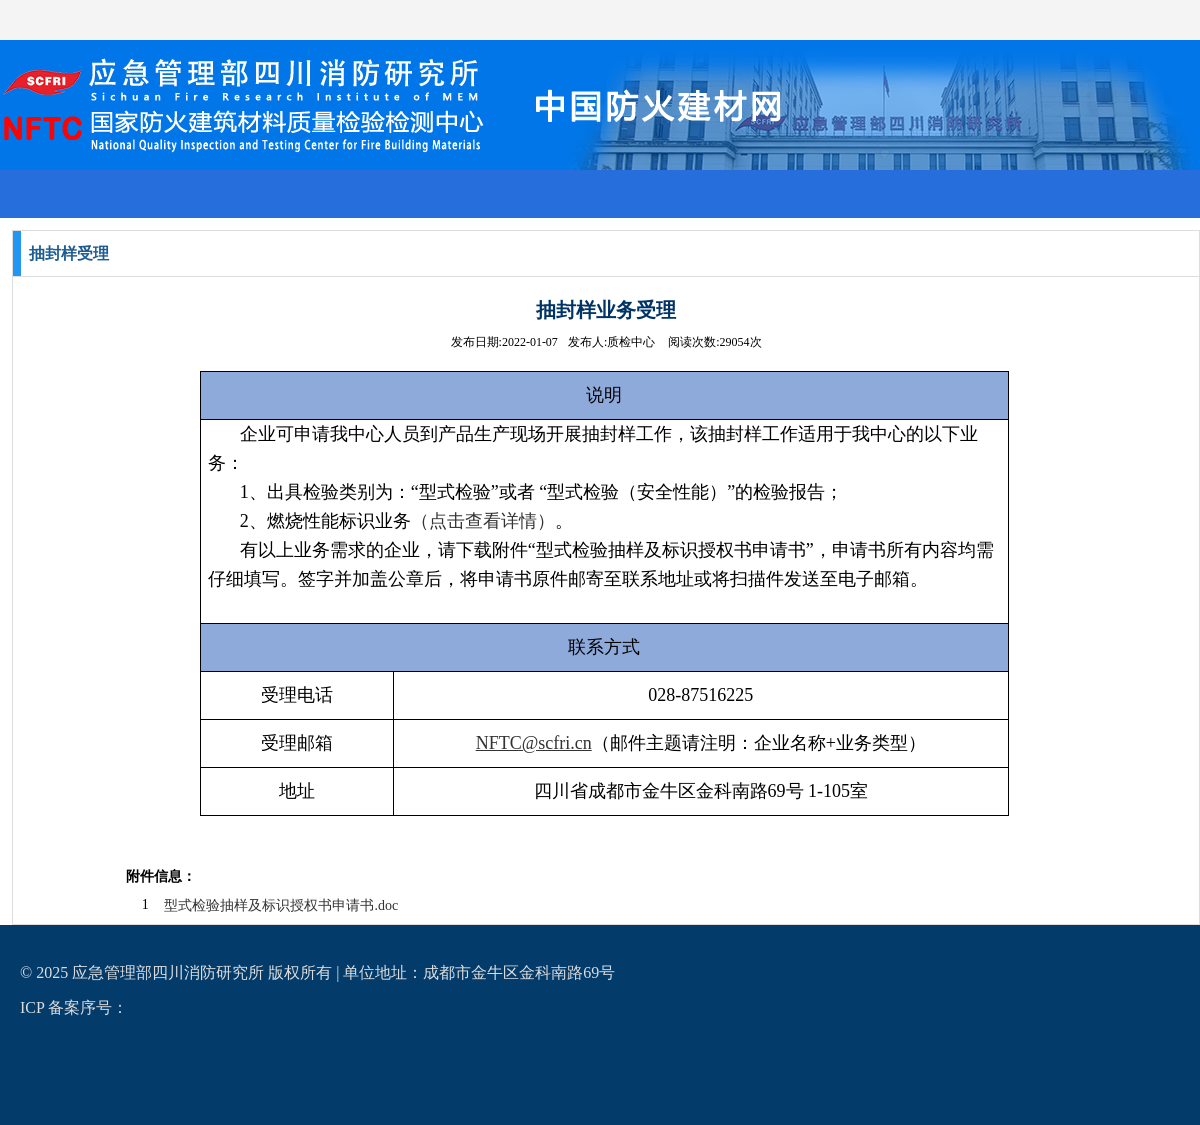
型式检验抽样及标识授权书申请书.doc (281, 905)
